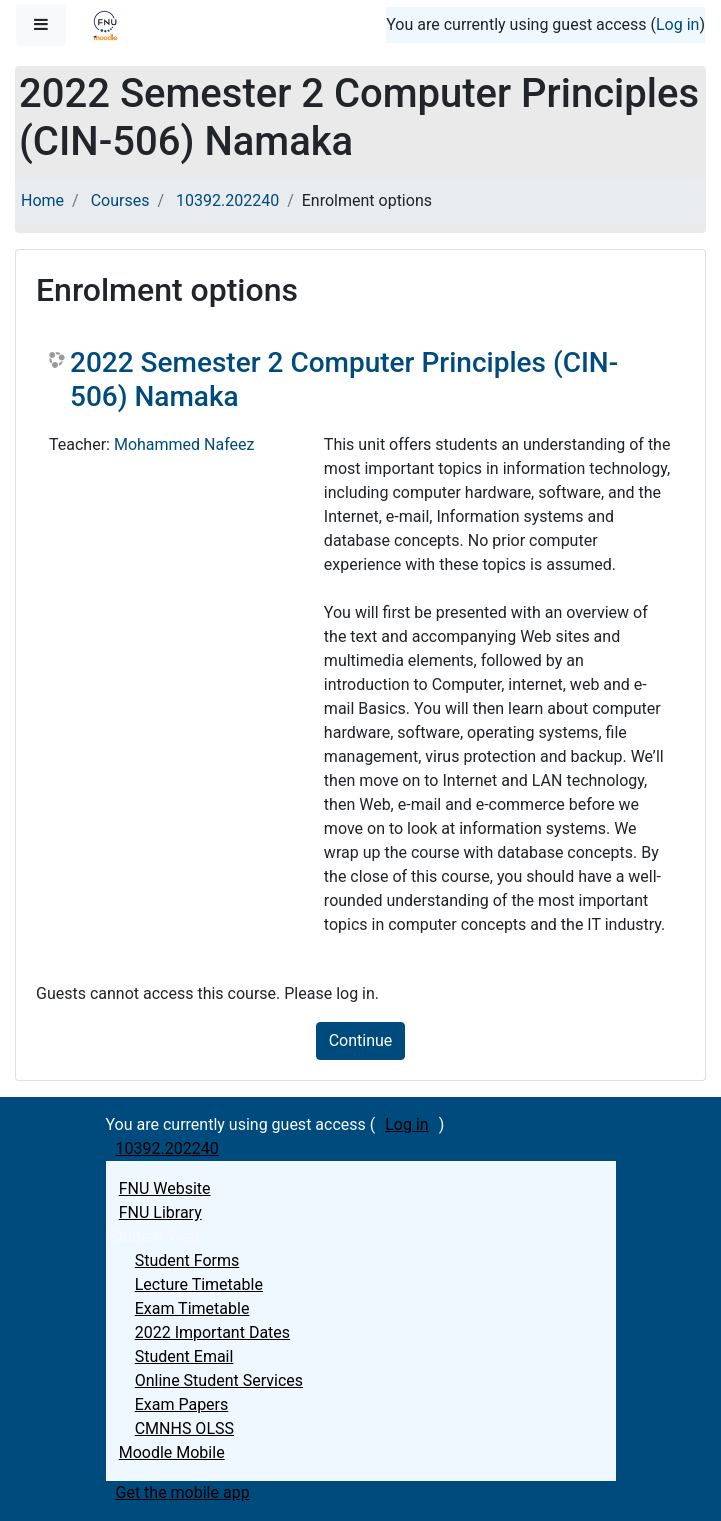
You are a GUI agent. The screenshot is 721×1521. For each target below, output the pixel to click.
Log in (677, 24)
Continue (361, 1040)
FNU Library (160, 1212)
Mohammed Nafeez (184, 444)
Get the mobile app (183, 1492)
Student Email (184, 1356)
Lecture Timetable (199, 1284)
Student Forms (187, 1260)
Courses (120, 200)
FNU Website (165, 1188)
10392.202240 (227, 200)
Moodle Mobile (172, 1452)
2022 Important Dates (212, 1332)
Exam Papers (182, 1404)
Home (42, 200)
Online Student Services (219, 1380)
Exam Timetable (192, 1308)
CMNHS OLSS (184, 1428)
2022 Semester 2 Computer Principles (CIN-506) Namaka (344, 379)
